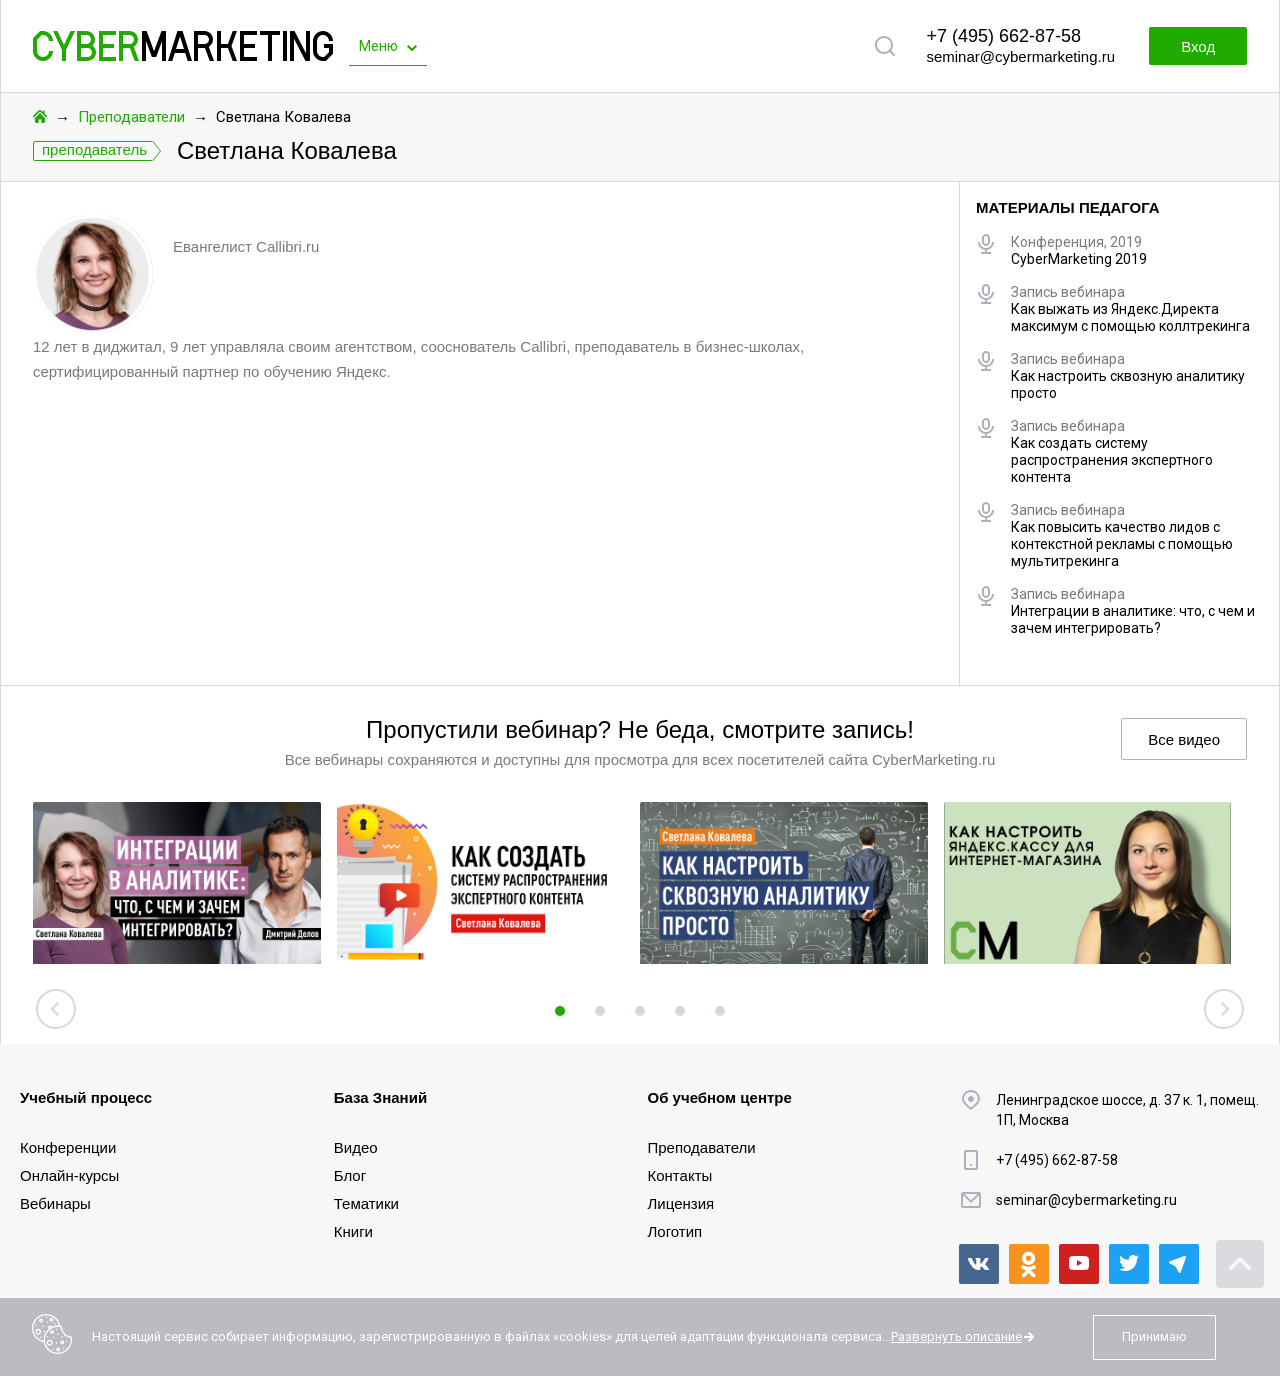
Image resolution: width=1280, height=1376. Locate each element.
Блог (350, 1175)
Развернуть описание (956, 1336)
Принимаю (1154, 1336)
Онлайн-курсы (69, 1175)
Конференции (68, 1147)
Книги (353, 1231)
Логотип (675, 1231)
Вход (1198, 46)
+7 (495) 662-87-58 (1003, 36)
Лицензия (681, 1203)
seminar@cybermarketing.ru (1020, 56)
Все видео (1184, 739)
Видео (356, 1147)
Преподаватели (131, 117)
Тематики (366, 1203)
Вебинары (55, 1203)
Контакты (680, 1175)
